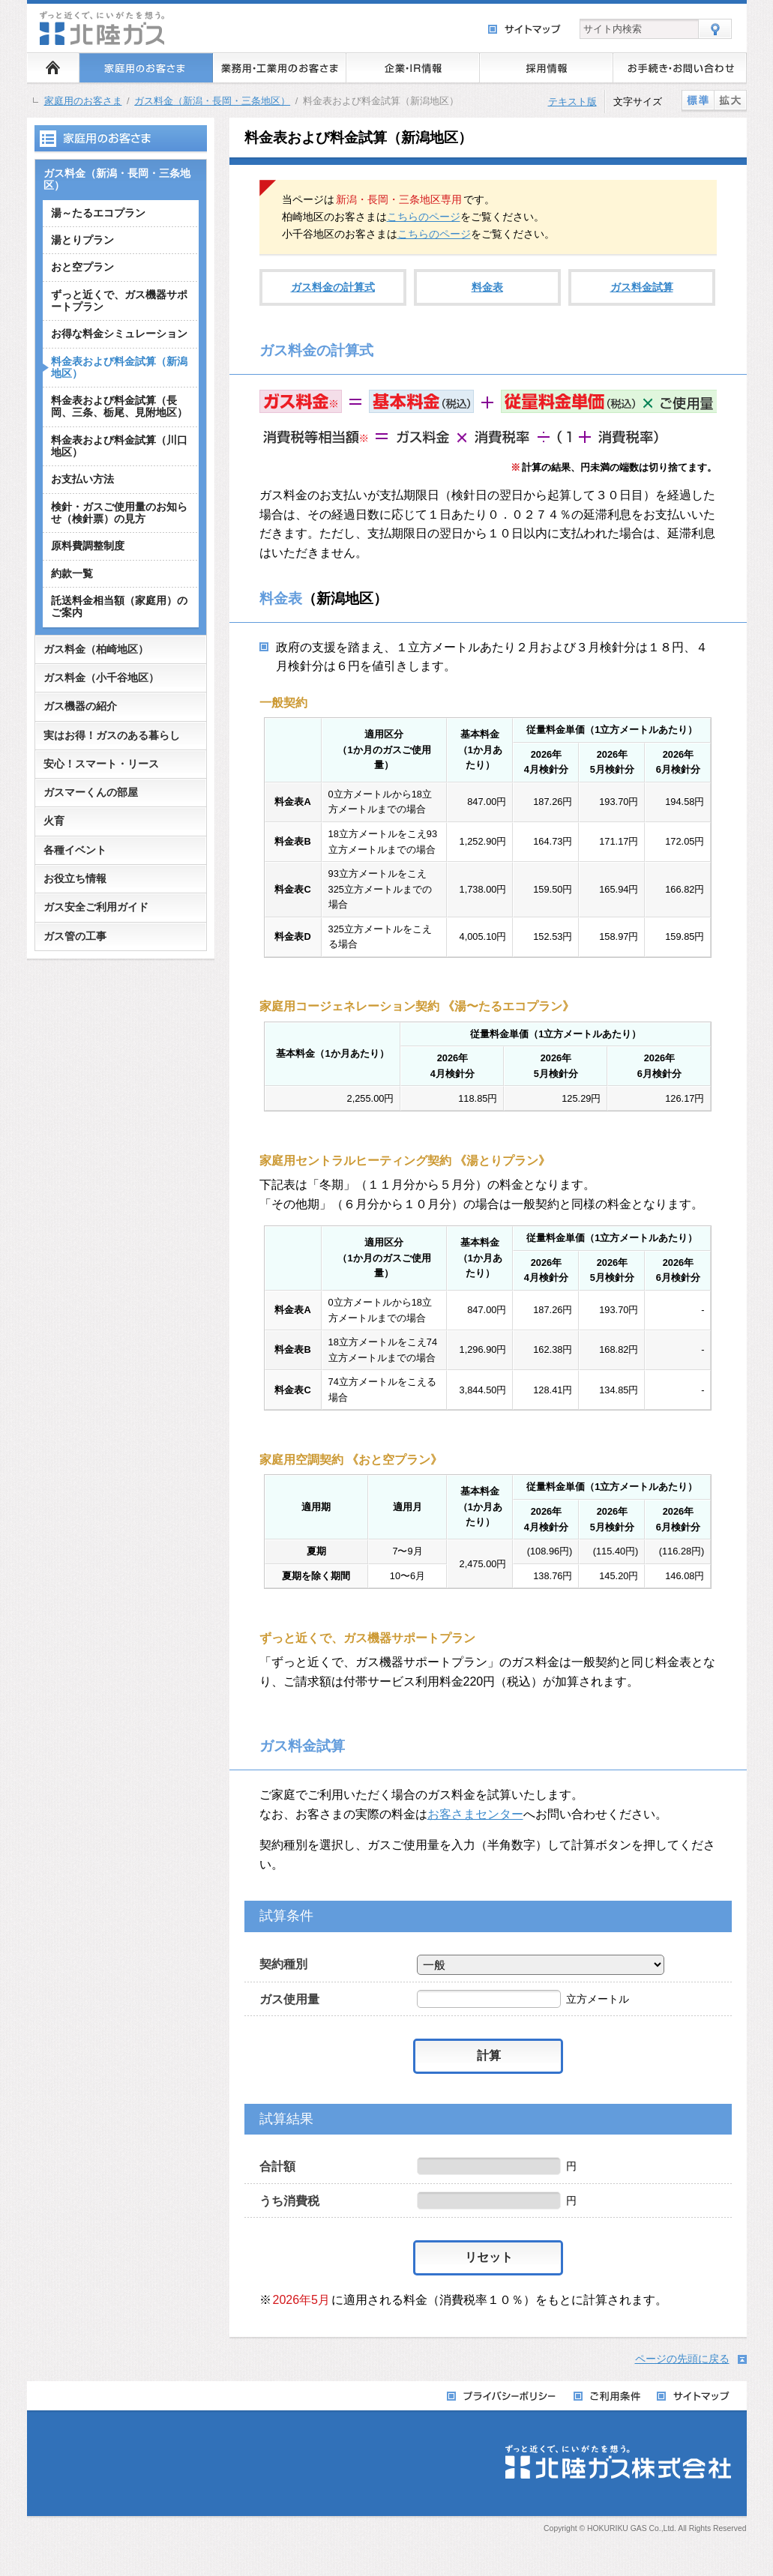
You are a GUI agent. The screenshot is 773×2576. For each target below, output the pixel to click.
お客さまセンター (475, 1814)
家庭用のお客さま (146, 67)
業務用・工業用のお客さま (279, 67)
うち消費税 (289, 2201)
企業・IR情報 (413, 67)
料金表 (487, 287)
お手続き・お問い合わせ (680, 67)
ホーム (53, 67)
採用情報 (546, 67)
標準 (698, 99)
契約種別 (283, 1964)
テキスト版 (572, 101)
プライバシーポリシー (503, 2396)
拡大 (730, 99)
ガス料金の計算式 (333, 287)
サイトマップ (525, 29)
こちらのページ (423, 217)
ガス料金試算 (641, 287)
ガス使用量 (289, 1999)
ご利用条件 (608, 2396)
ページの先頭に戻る (682, 2359)
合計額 (277, 2166)
